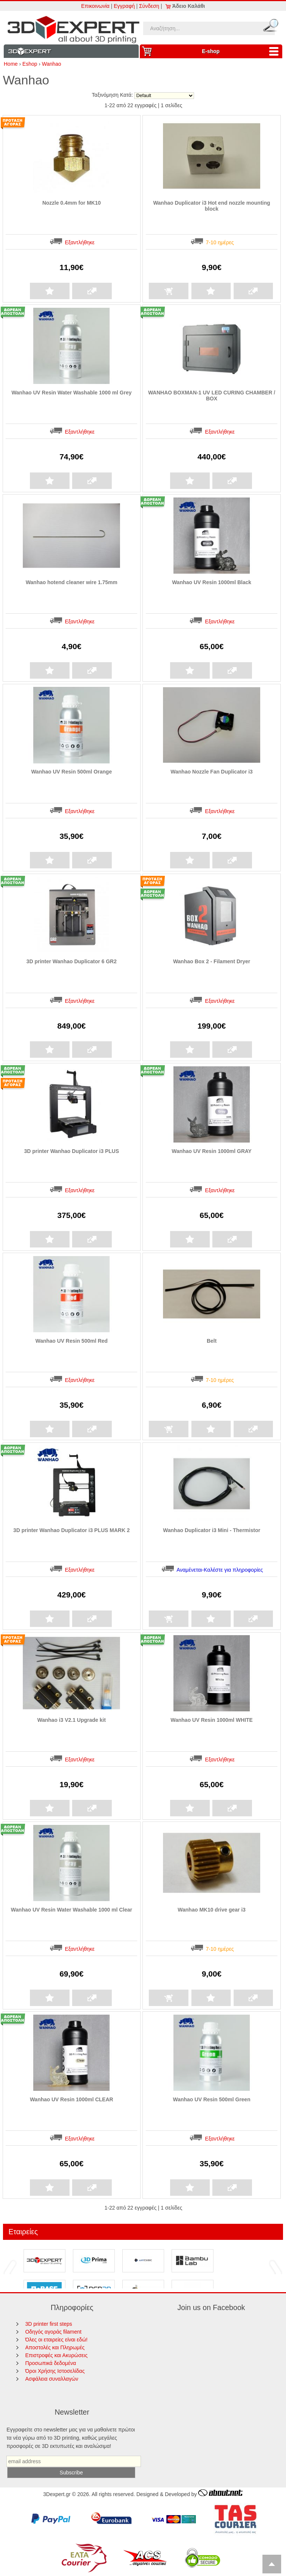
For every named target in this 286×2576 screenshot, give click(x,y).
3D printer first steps (48, 2324)
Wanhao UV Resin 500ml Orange (71, 772)
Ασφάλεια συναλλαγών (51, 2379)
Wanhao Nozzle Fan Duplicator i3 (211, 772)
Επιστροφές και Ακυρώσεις (56, 2355)
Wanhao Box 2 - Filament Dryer (211, 961)
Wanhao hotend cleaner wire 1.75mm (71, 582)
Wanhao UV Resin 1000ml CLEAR (71, 2099)
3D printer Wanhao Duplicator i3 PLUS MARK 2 (71, 1530)
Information (71, 51)
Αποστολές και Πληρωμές (54, 2347)
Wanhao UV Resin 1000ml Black (211, 582)
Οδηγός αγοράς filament (53, 2332)
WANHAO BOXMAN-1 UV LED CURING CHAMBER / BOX (211, 396)
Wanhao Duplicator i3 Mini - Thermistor (211, 1530)
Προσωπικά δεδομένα (50, 2363)
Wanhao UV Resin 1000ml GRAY (212, 1151)
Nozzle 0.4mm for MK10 (71, 203)
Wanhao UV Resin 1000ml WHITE (211, 1720)
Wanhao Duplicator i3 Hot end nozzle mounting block (211, 206)
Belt (211, 1341)
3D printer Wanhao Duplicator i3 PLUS (71, 1151)
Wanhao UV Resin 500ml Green (211, 2099)
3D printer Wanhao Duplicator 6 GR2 (72, 961)
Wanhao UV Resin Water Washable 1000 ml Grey (72, 393)
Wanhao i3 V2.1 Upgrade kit (71, 1720)
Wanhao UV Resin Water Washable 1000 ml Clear (71, 1910)
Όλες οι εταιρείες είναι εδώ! (56, 2340)
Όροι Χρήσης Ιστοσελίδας (54, 2371)
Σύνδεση (149, 6)
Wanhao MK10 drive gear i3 (212, 1910)
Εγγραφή (124, 6)
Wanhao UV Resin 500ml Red (72, 1341)
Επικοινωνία (95, 6)
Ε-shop (242, 51)
